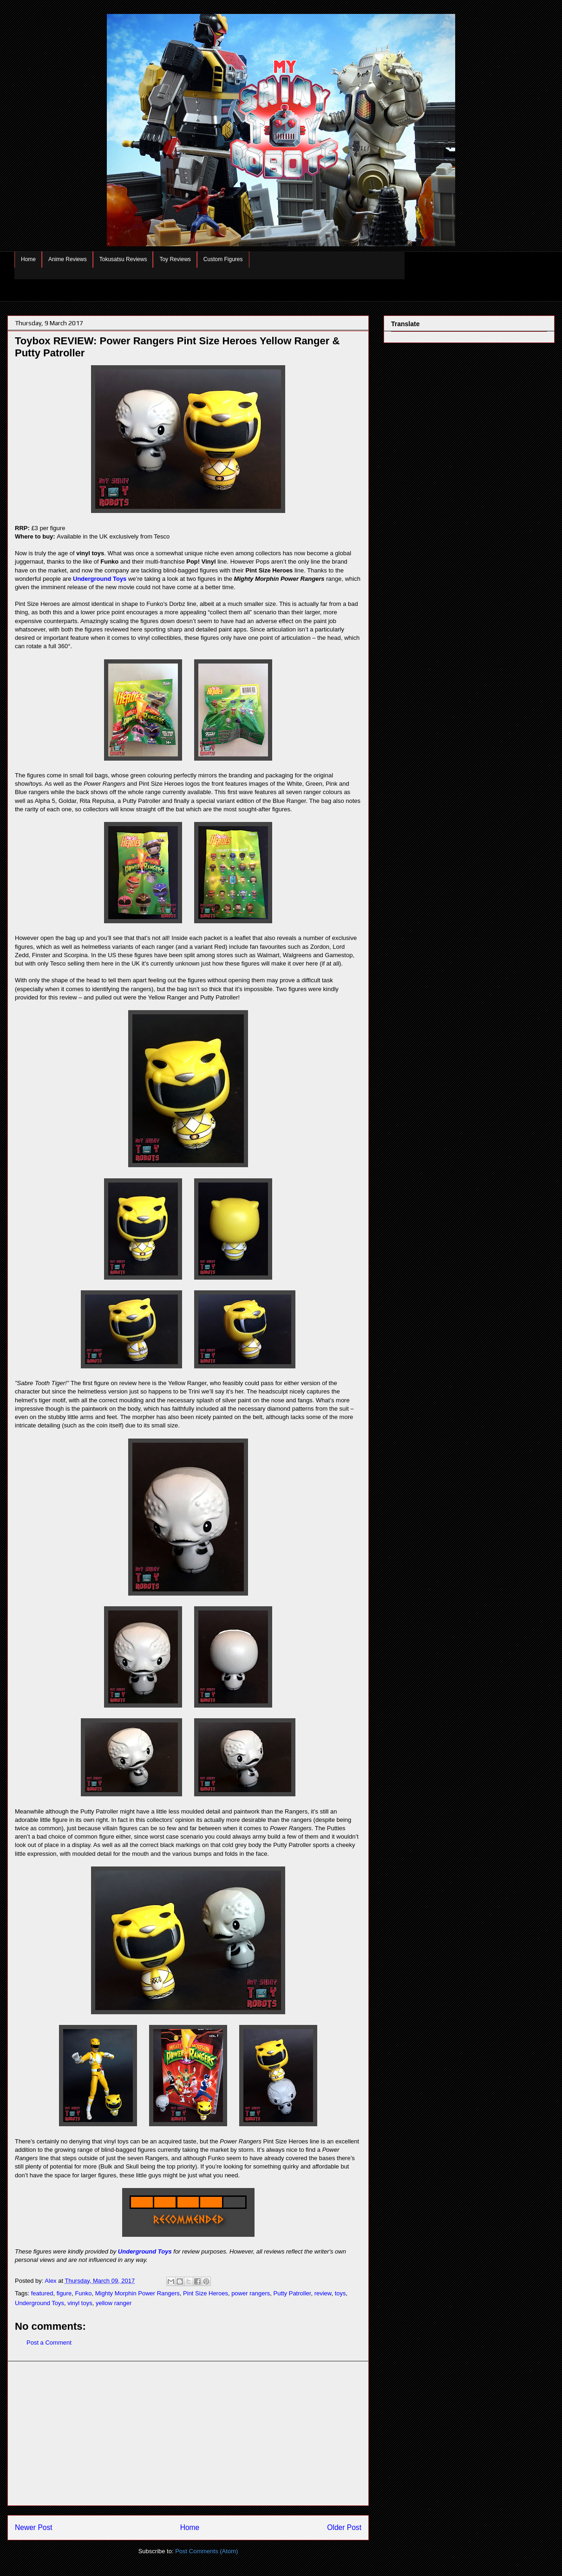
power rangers (250, 2293)
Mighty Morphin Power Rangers (137, 2293)
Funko (83, 2293)
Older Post (344, 2527)
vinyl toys (79, 2303)
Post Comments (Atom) (206, 2551)
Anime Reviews (67, 259)
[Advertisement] (188, 2433)
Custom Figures (223, 259)
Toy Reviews (174, 259)
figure (64, 2293)
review (323, 2293)
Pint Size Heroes (205, 2293)
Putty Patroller (292, 2293)
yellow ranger (113, 2303)
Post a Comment (49, 2342)
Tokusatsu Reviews (123, 259)
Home (28, 259)
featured (42, 2293)
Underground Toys (99, 578)
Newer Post (33, 2527)
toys (340, 2293)
